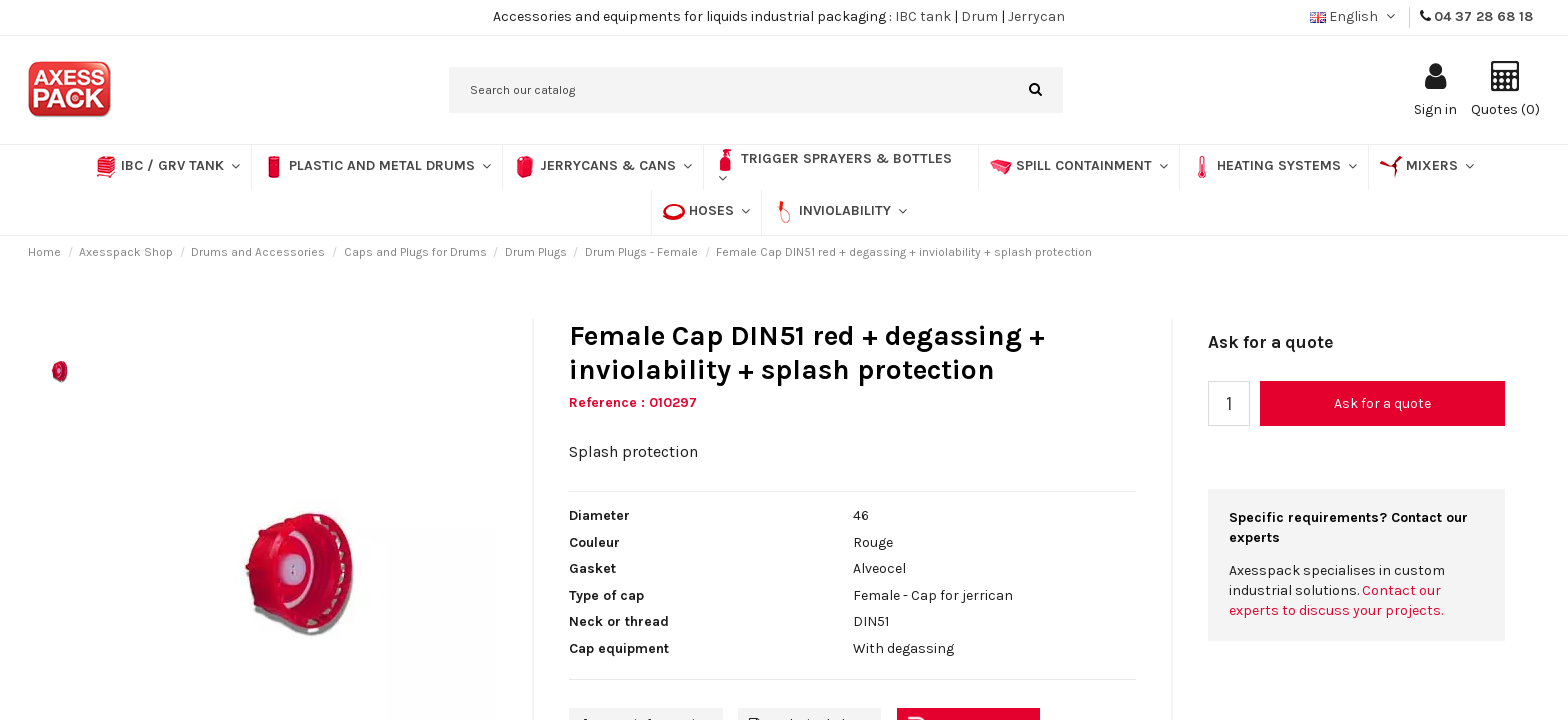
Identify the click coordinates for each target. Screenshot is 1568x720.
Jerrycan (1036, 16)
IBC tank (923, 16)
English (1354, 16)
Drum (979, 16)
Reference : (607, 402)
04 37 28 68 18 (1483, 16)
